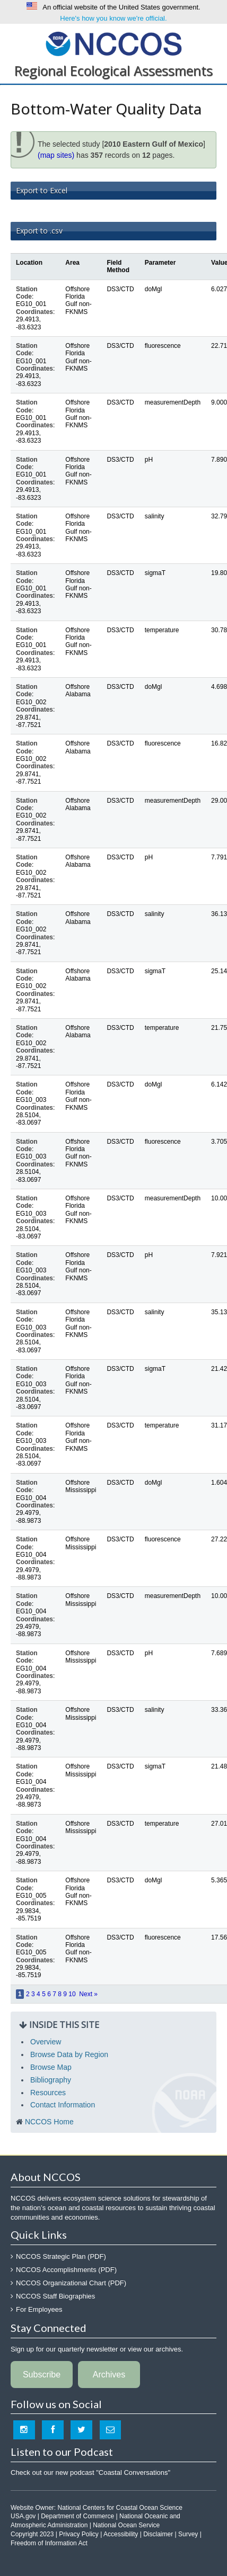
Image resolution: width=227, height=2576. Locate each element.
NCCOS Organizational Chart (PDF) (71, 2283)
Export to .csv (39, 231)
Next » (88, 1994)
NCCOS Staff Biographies (55, 2296)
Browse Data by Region (69, 2054)
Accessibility (120, 2534)
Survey (188, 2534)
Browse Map (51, 2067)
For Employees (39, 2309)
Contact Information (62, 2105)
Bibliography (50, 2080)
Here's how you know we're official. (113, 18)
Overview (45, 2042)
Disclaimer (158, 2534)
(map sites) (56, 155)
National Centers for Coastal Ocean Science (114, 43)
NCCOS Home (49, 2121)
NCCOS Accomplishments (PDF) (66, 2270)
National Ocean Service (126, 2525)
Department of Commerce (77, 2516)
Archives (109, 2374)
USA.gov (23, 2516)
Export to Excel (41, 190)
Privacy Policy (79, 2534)
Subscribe (41, 2374)
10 (71, 1994)
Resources (48, 2092)
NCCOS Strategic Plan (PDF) (61, 2256)
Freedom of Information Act (49, 2543)
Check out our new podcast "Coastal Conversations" (90, 2472)
